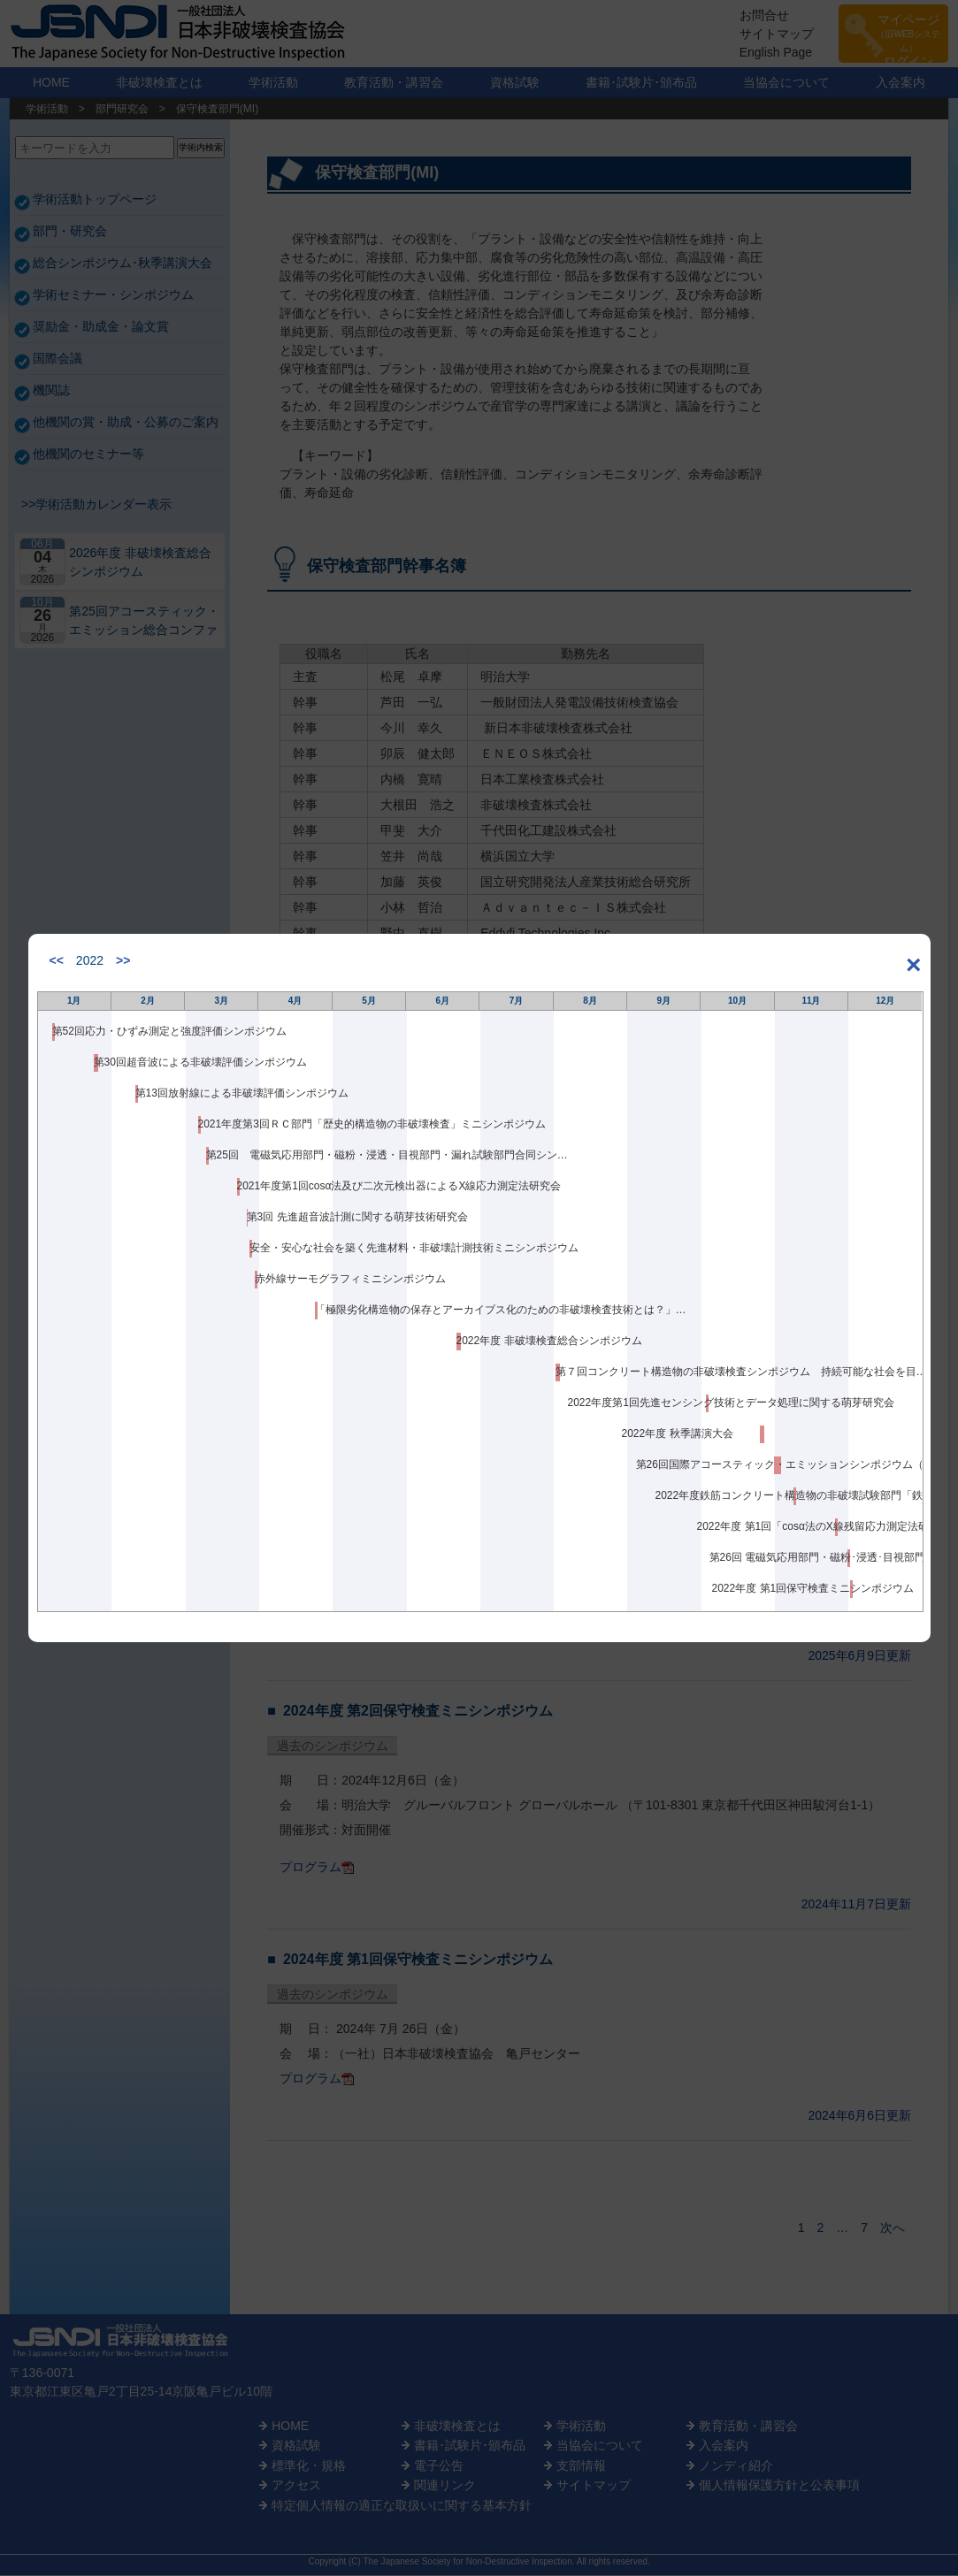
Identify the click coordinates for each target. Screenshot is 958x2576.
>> (123, 960)
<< (57, 960)
